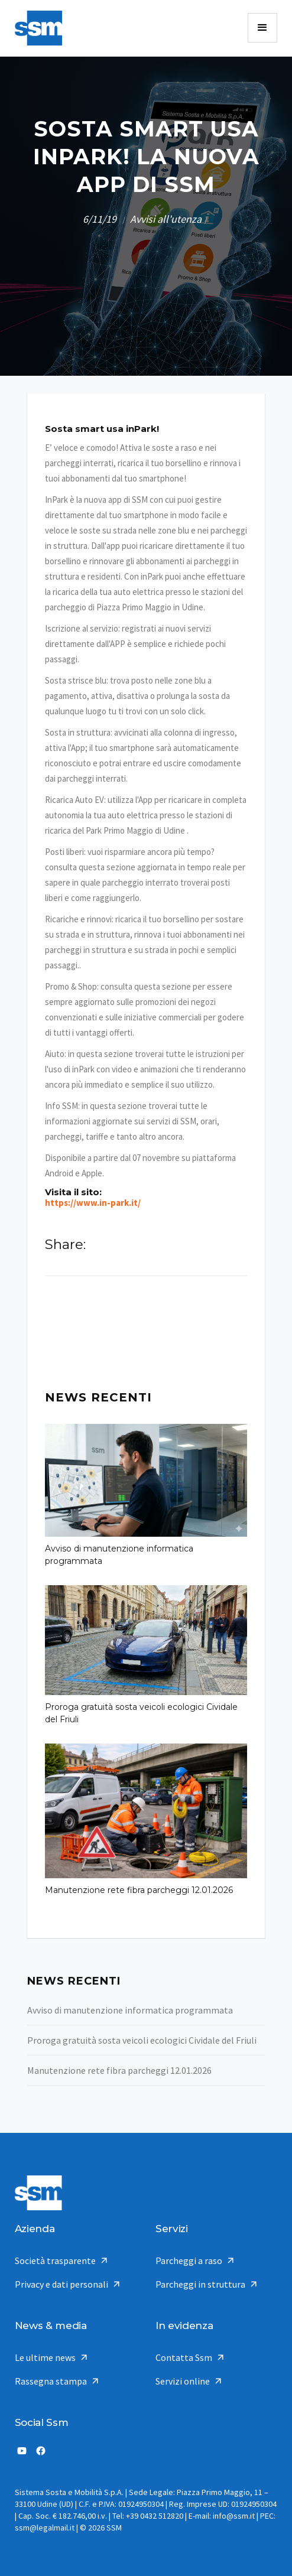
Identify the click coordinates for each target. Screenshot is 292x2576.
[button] (262, 28)
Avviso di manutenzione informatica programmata (119, 1554)
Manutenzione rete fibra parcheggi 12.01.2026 (139, 1890)
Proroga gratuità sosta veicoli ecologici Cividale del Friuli (141, 1713)
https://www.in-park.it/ (93, 1202)
